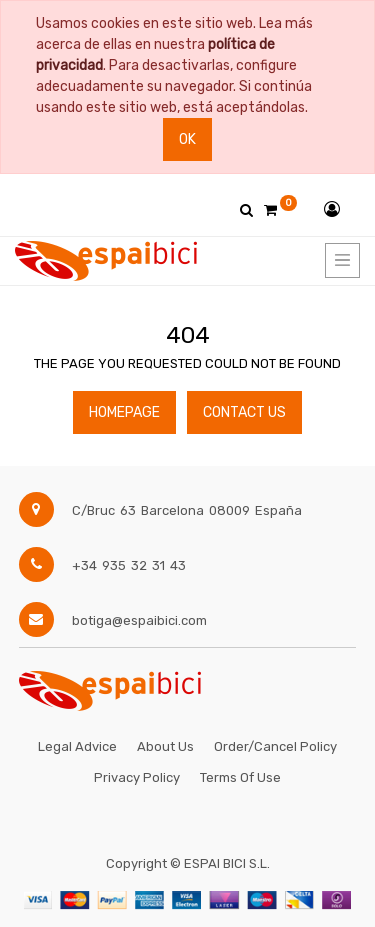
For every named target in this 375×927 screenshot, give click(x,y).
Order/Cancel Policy (275, 746)
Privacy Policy (137, 777)
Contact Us (244, 412)
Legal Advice (77, 746)
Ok (187, 139)
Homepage (124, 412)
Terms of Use (240, 777)
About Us (165, 746)
